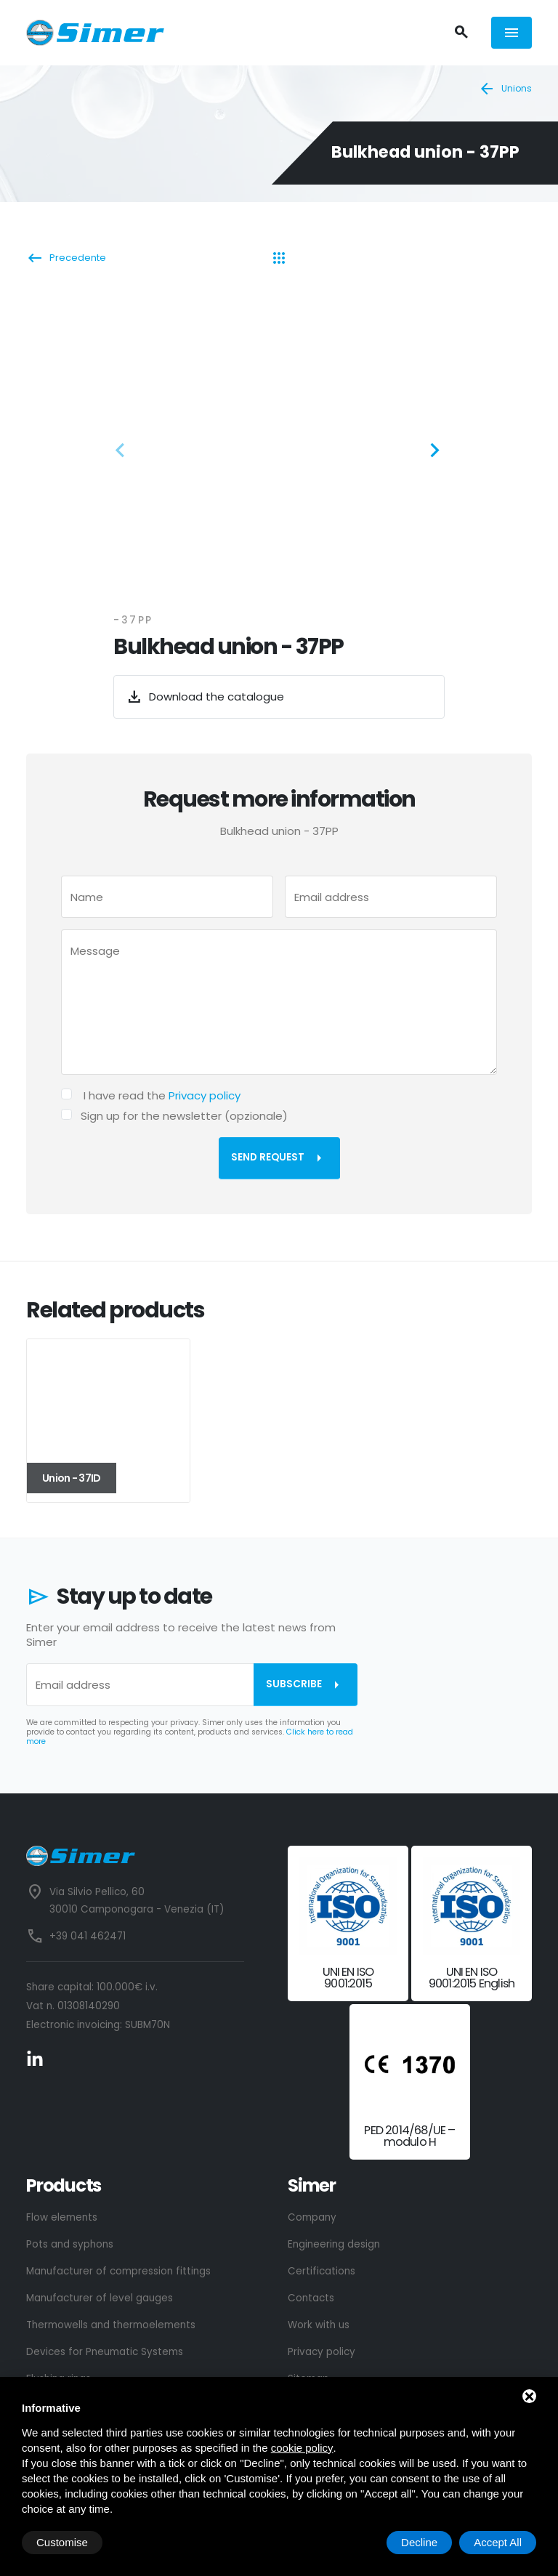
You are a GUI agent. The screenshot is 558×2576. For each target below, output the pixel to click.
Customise (62, 2542)
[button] (124, 453)
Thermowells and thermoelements (110, 2325)
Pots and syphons (69, 2244)
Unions (505, 88)
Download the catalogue (205, 697)
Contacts (311, 2298)
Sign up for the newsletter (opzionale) (184, 1115)
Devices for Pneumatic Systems (104, 2352)
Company (312, 2217)
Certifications (321, 2271)
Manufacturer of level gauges (99, 2298)
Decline (419, 2542)
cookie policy (302, 2448)
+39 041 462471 (87, 1936)
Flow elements (61, 2217)
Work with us (318, 2325)
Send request (279, 1158)
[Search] (461, 32)
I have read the (162, 1095)
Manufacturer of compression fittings (118, 2271)
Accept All (498, 2542)
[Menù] (511, 32)
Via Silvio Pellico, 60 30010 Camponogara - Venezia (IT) (136, 1900)
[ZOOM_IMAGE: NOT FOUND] (278, 445)
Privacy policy (204, 1095)
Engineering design (334, 2244)
